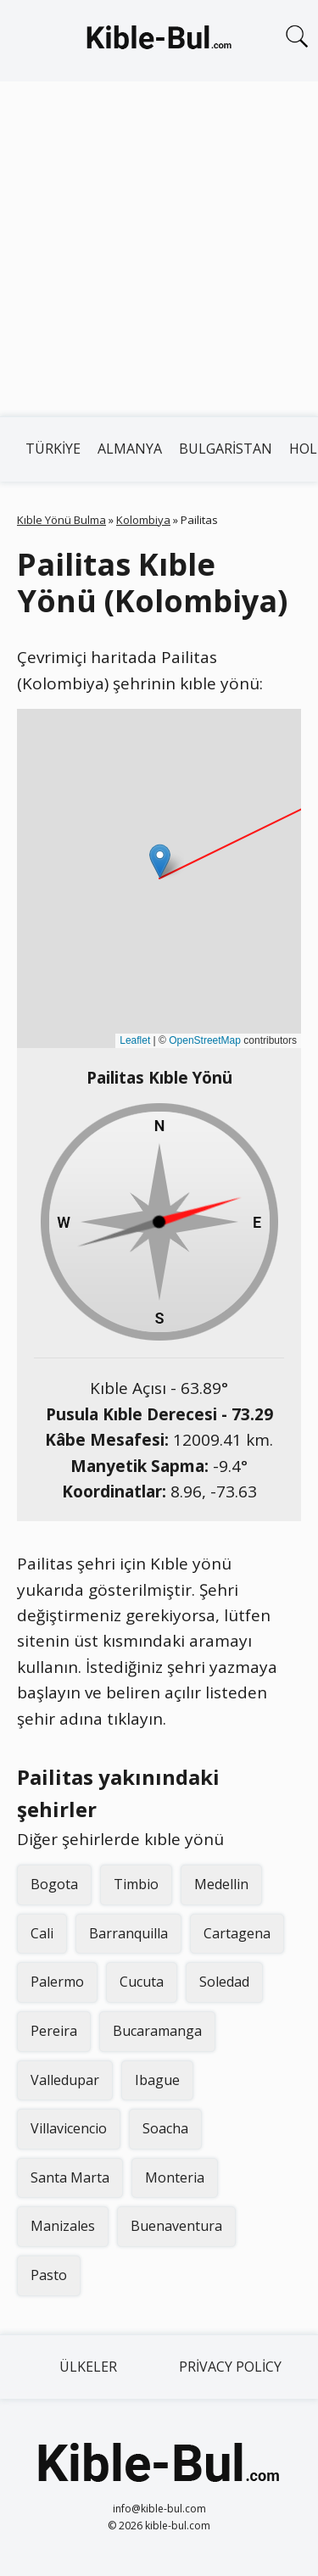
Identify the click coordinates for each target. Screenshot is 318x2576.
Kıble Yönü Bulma (61, 519)
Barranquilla (128, 1933)
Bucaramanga (157, 2030)
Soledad (224, 1981)
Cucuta (142, 1981)
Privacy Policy (230, 2366)
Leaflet (135, 1040)
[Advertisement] (159, 249)
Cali (42, 1933)
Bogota (54, 1884)
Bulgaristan (225, 448)
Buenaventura (176, 2225)
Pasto (49, 2275)
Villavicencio (69, 2128)
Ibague (157, 2080)
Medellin (221, 1884)
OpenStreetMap (205, 1040)
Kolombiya (143, 519)
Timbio (136, 1884)
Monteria (174, 2177)
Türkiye (53, 448)
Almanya (130, 448)
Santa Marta (70, 2177)
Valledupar (65, 2080)
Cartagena (237, 1933)
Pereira (54, 2030)
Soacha (165, 2128)
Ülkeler (88, 2366)
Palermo (57, 1981)
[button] (159, 861)
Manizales (63, 2225)
